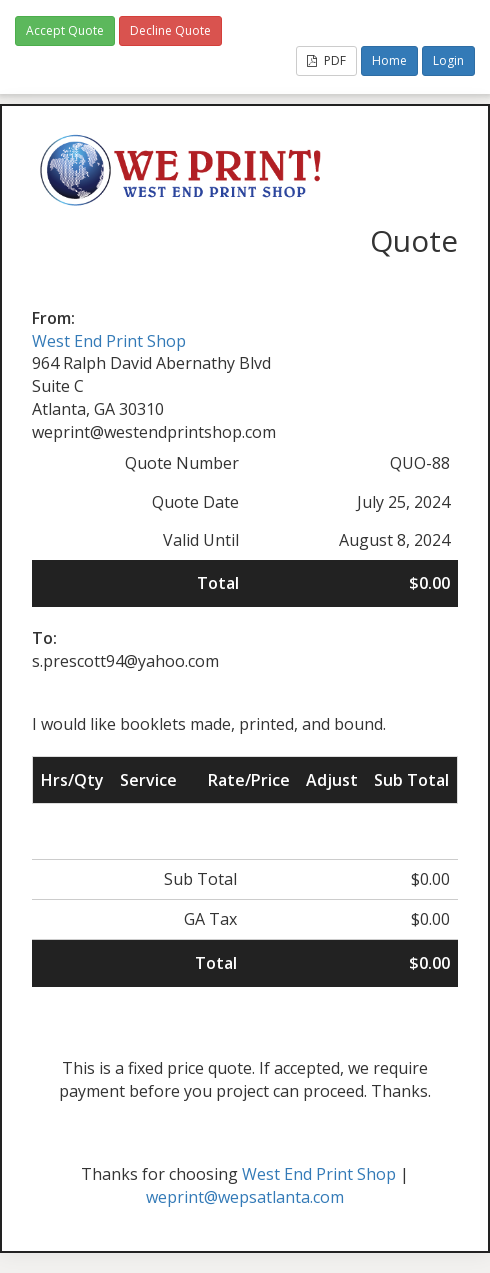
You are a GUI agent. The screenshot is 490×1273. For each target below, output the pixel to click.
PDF (326, 60)
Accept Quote (65, 30)
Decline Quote (170, 30)
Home (389, 60)
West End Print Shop (109, 341)
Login (448, 60)
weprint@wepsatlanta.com (245, 1197)
